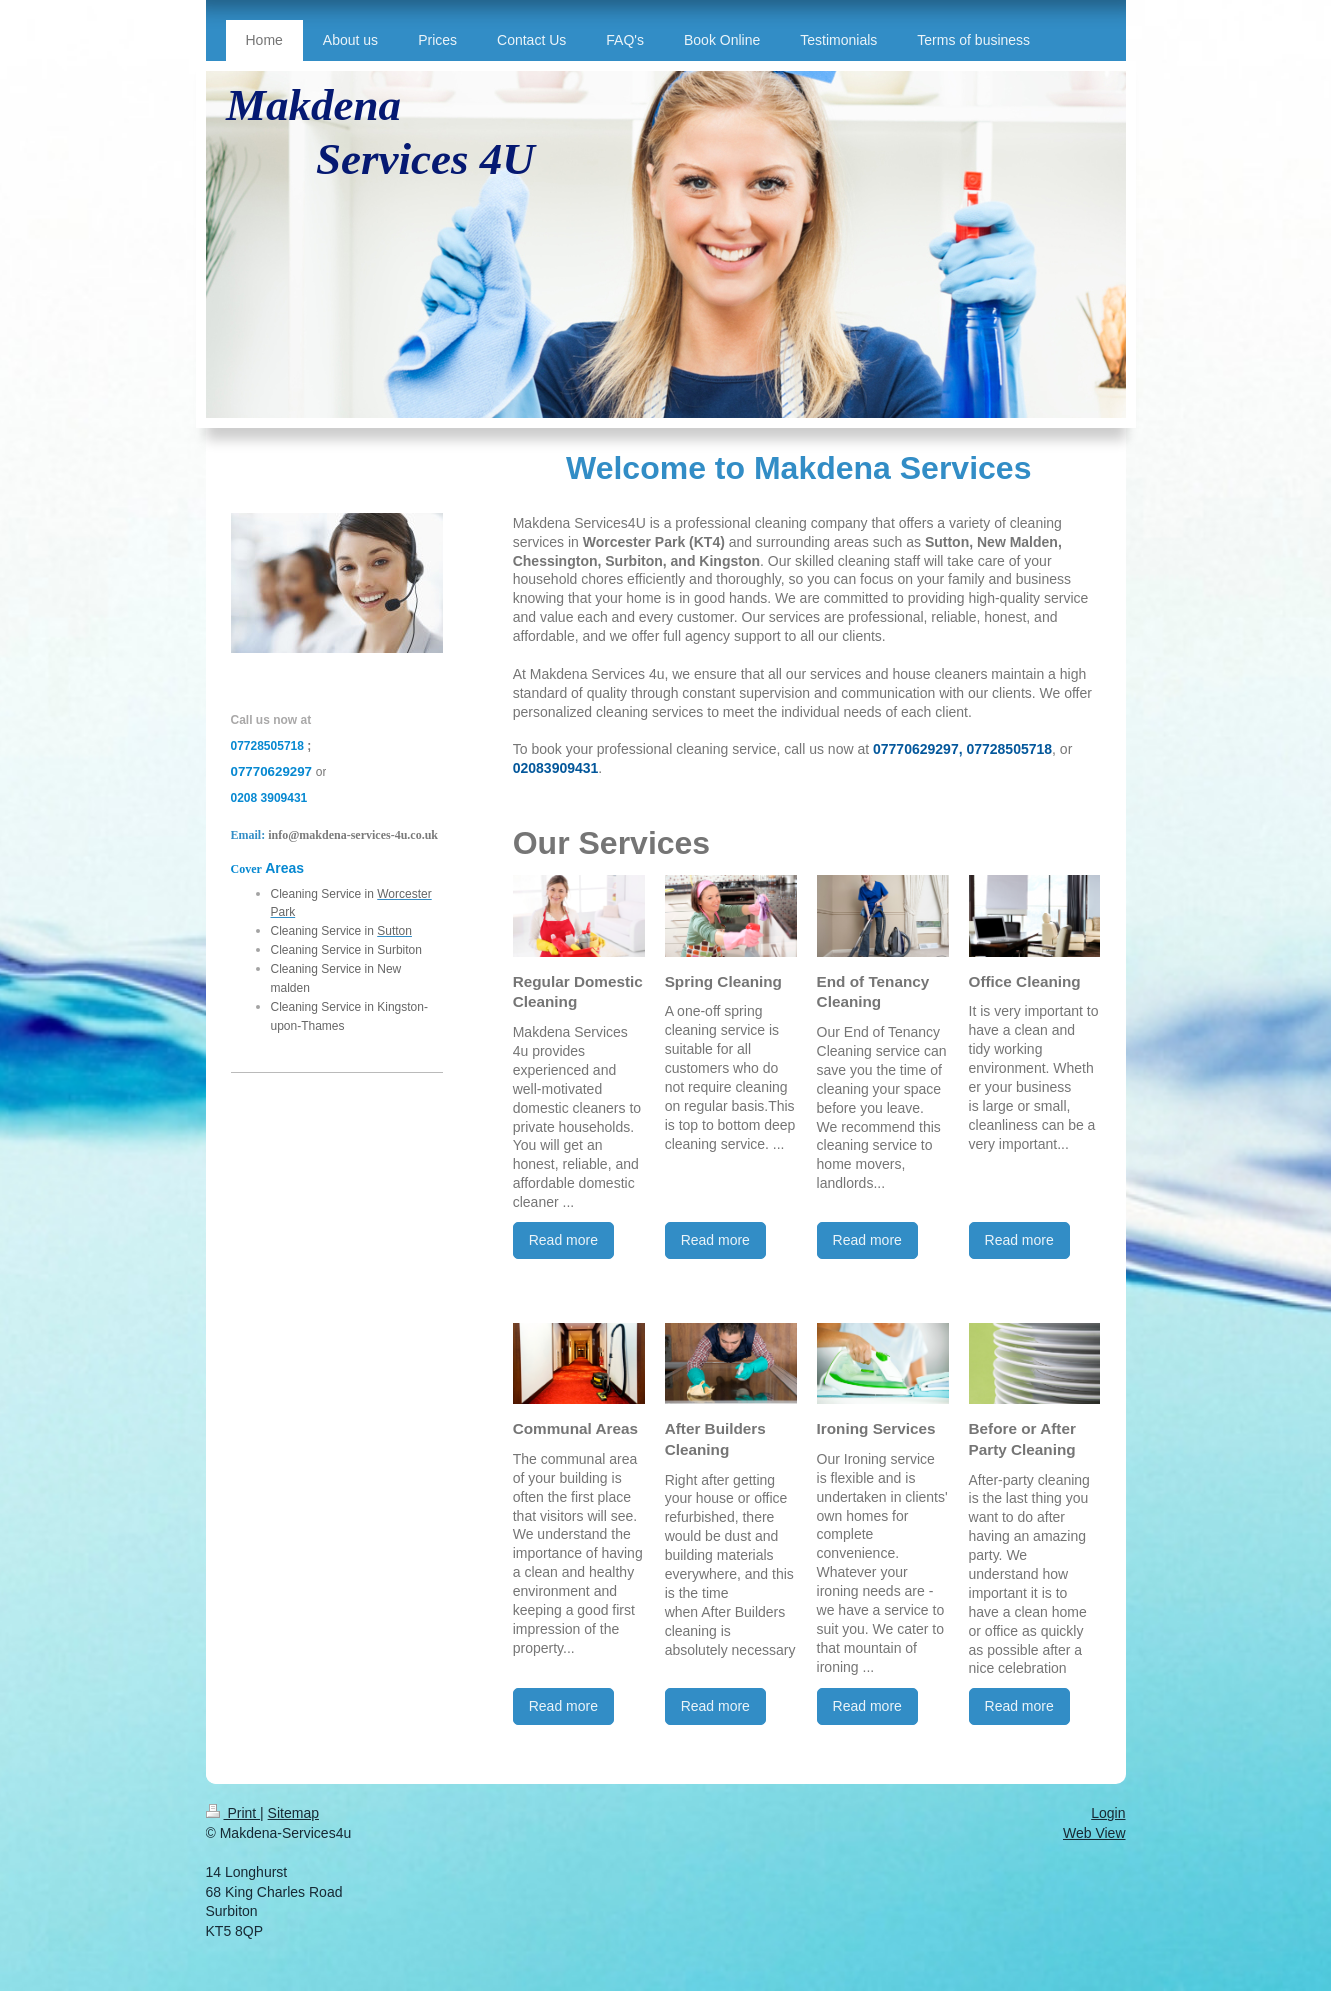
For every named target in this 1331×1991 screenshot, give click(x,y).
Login (1108, 1813)
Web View (1094, 1833)
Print (233, 1813)
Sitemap (293, 1813)
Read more (563, 1240)
